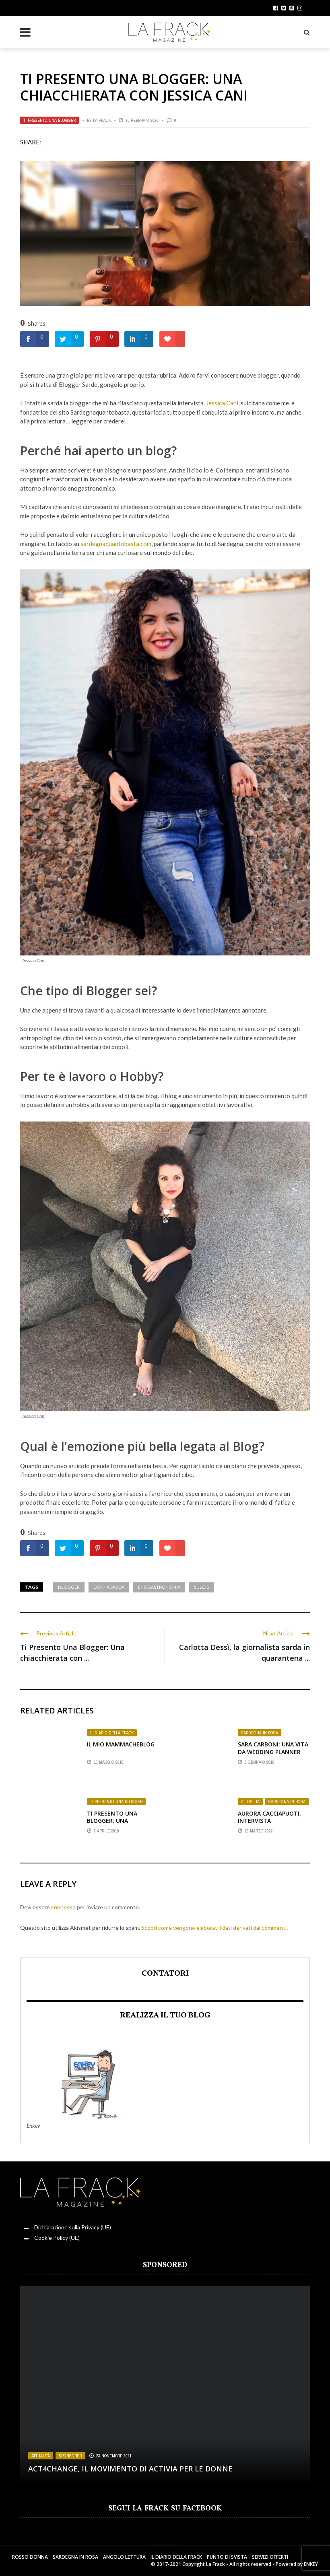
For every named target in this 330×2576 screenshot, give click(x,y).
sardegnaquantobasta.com (115, 543)
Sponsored (70, 2456)
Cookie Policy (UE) (57, 2237)
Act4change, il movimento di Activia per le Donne (130, 2468)
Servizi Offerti (270, 2556)
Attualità (250, 1801)
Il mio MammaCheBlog (121, 1744)
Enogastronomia (159, 1587)
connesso (63, 1907)
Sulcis (201, 1587)
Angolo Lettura (124, 2556)
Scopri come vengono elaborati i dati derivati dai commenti (214, 1927)
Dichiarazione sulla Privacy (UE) (72, 2227)
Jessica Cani (222, 403)
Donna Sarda (108, 1587)
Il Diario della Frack (112, 1733)
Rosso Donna (30, 2556)
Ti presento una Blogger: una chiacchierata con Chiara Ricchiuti (116, 1824)
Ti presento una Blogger (49, 120)
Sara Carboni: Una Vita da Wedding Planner (273, 1747)
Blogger (69, 1587)
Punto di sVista (227, 2556)
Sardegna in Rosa (259, 1733)
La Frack (102, 120)
